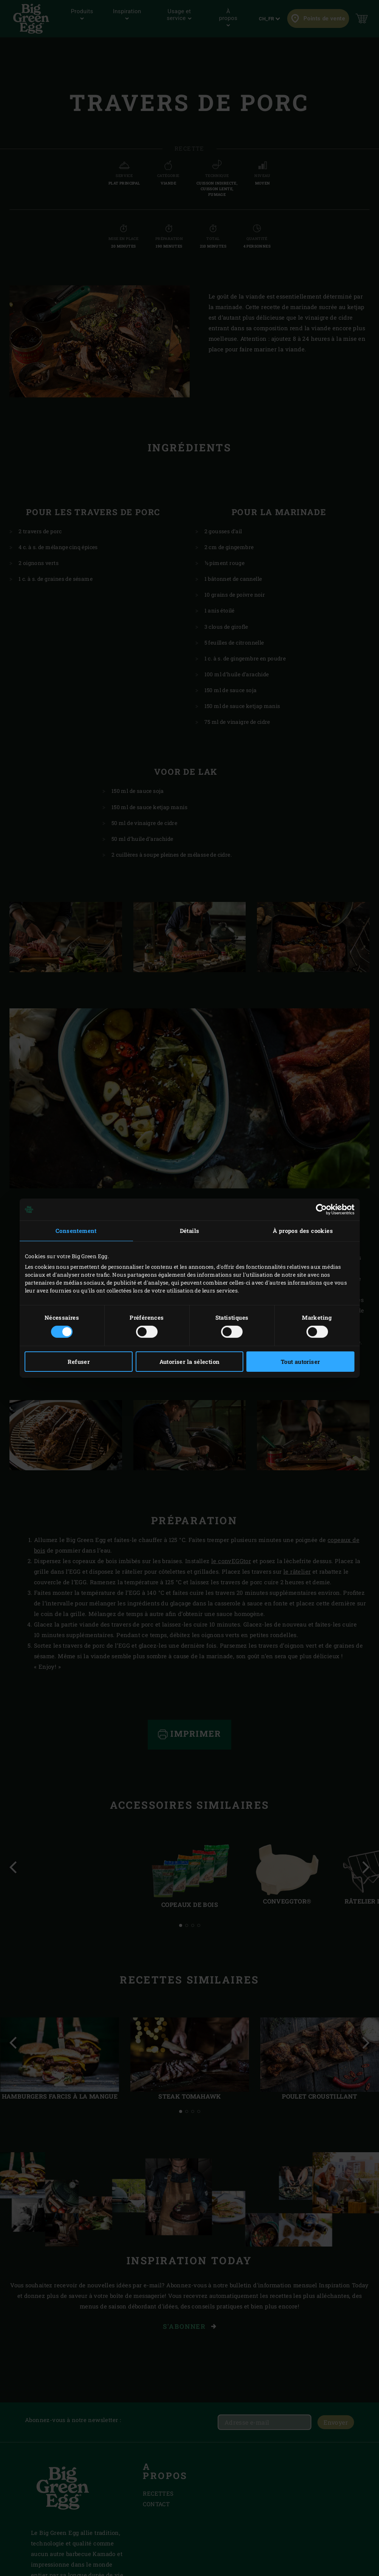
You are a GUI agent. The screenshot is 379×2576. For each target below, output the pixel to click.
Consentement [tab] (76, 1230)
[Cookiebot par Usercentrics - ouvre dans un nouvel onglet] (321, 1209)
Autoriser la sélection (189, 1361)
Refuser (79, 1361)
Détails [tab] (190, 1230)
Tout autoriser (300, 1361)
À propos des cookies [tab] (303, 1230)
